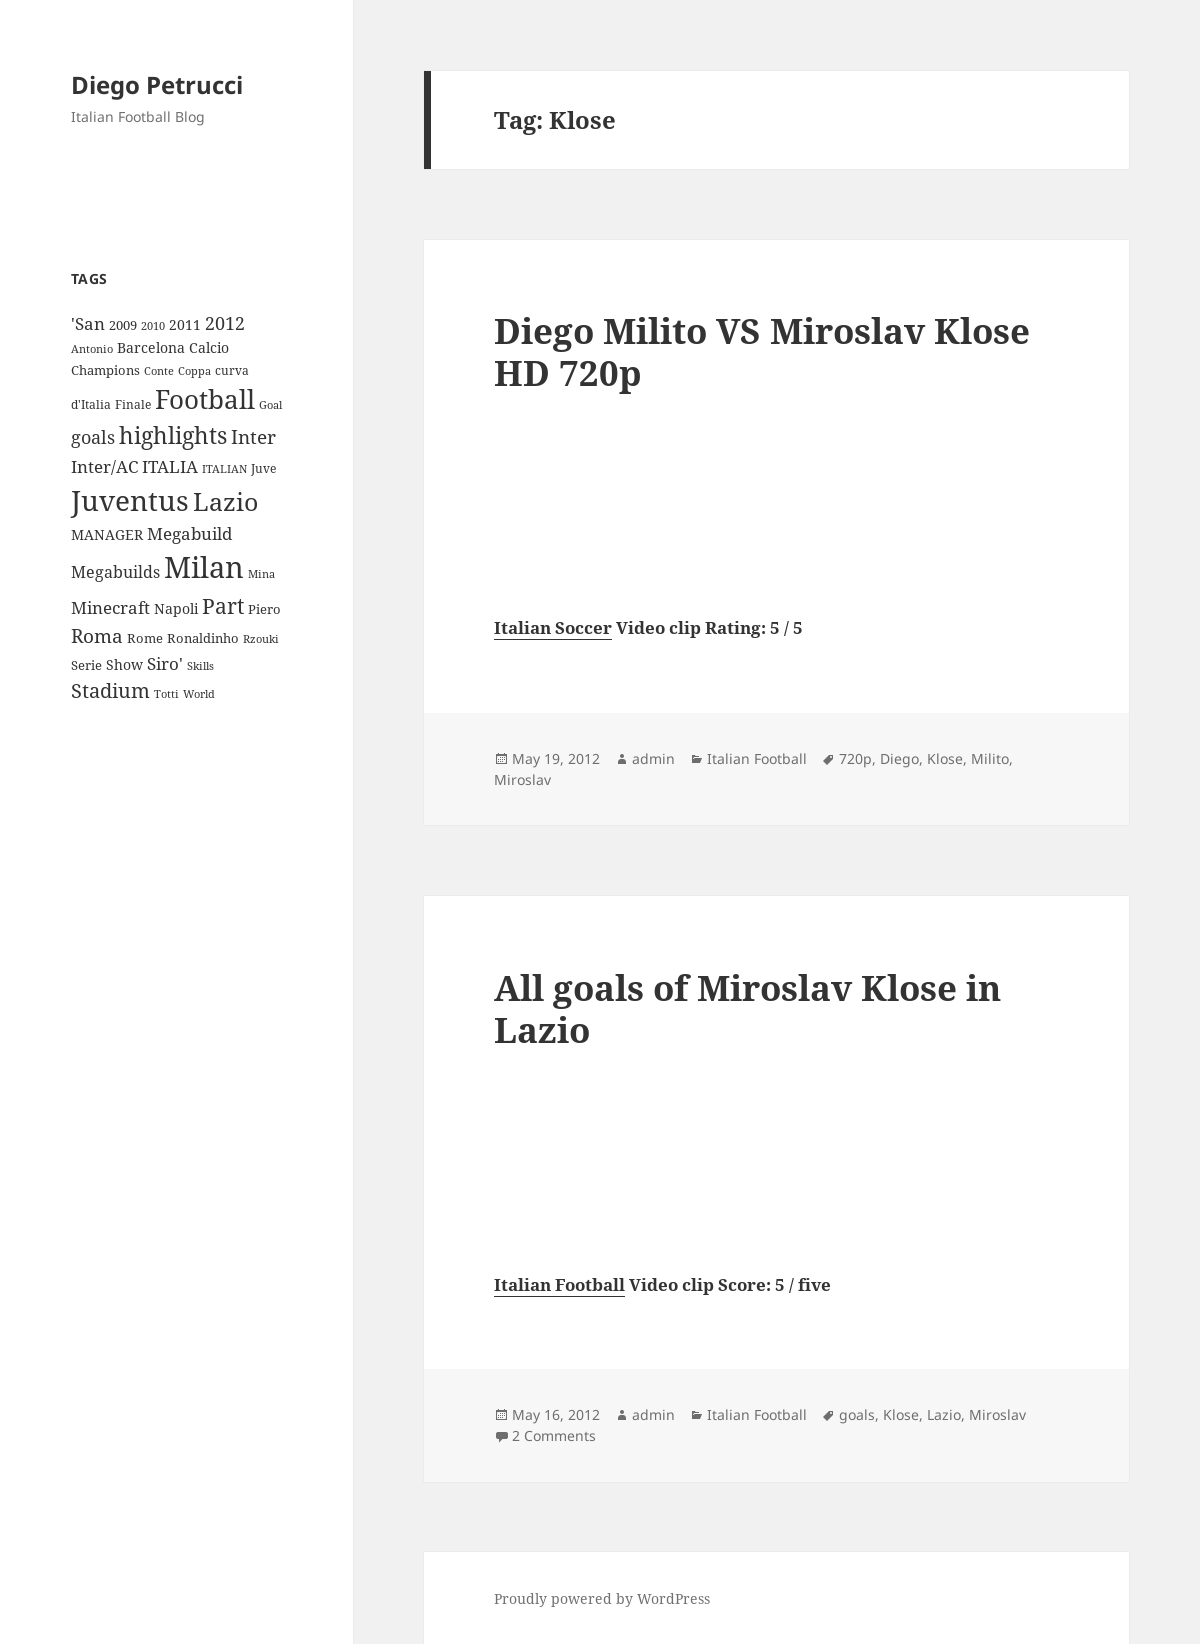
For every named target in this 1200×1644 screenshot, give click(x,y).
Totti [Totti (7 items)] (166, 694)
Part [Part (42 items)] (223, 605)
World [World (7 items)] (199, 694)
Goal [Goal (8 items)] (270, 404)
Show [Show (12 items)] (124, 664)
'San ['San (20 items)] (88, 323)
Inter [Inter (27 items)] (253, 436)
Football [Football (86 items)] (205, 399)
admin (653, 758)
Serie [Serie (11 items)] (86, 665)
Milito (990, 758)
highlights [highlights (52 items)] (173, 435)
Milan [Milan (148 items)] (204, 567)
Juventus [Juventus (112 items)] (130, 500)
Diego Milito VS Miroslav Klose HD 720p (762, 351)
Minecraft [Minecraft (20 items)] (110, 607)
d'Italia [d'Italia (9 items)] (91, 404)
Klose (945, 758)
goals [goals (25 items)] (93, 437)
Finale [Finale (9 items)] (133, 404)
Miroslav (522, 779)
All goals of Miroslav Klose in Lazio (747, 1008)
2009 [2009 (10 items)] (123, 325)
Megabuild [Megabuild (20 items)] (189, 533)
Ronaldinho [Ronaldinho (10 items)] (203, 638)
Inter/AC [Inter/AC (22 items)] (104, 466)
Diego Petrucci (157, 84)
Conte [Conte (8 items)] (159, 370)
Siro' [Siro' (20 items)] (165, 663)
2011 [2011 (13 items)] (185, 324)
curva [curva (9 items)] (232, 370)
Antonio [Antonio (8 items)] (92, 348)
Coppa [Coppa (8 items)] (194, 370)
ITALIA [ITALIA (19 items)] (170, 466)
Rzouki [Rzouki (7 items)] (261, 639)
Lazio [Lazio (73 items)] (225, 501)
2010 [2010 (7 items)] (153, 326)
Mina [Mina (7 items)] (261, 574)
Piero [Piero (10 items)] (264, 609)
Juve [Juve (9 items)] (263, 468)
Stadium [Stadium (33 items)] (110, 690)
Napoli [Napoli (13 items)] (176, 608)
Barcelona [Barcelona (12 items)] (151, 347)
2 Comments (554, 1435)
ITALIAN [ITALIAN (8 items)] (224, 468)
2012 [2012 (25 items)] (225, 323)
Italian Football (757, 758)
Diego (899, 758)
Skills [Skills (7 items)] (200, 666)
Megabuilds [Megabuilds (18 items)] (115, 572)
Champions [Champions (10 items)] (105, 370)
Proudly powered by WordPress (602, 1598)
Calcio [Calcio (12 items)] (209, 347)
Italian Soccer (553, 627)
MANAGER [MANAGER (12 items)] (107, 534)
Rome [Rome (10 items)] (145, 638)
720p (855, 758)
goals (857, 1414)
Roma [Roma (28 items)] (97, 636)
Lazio (944, 1414)
